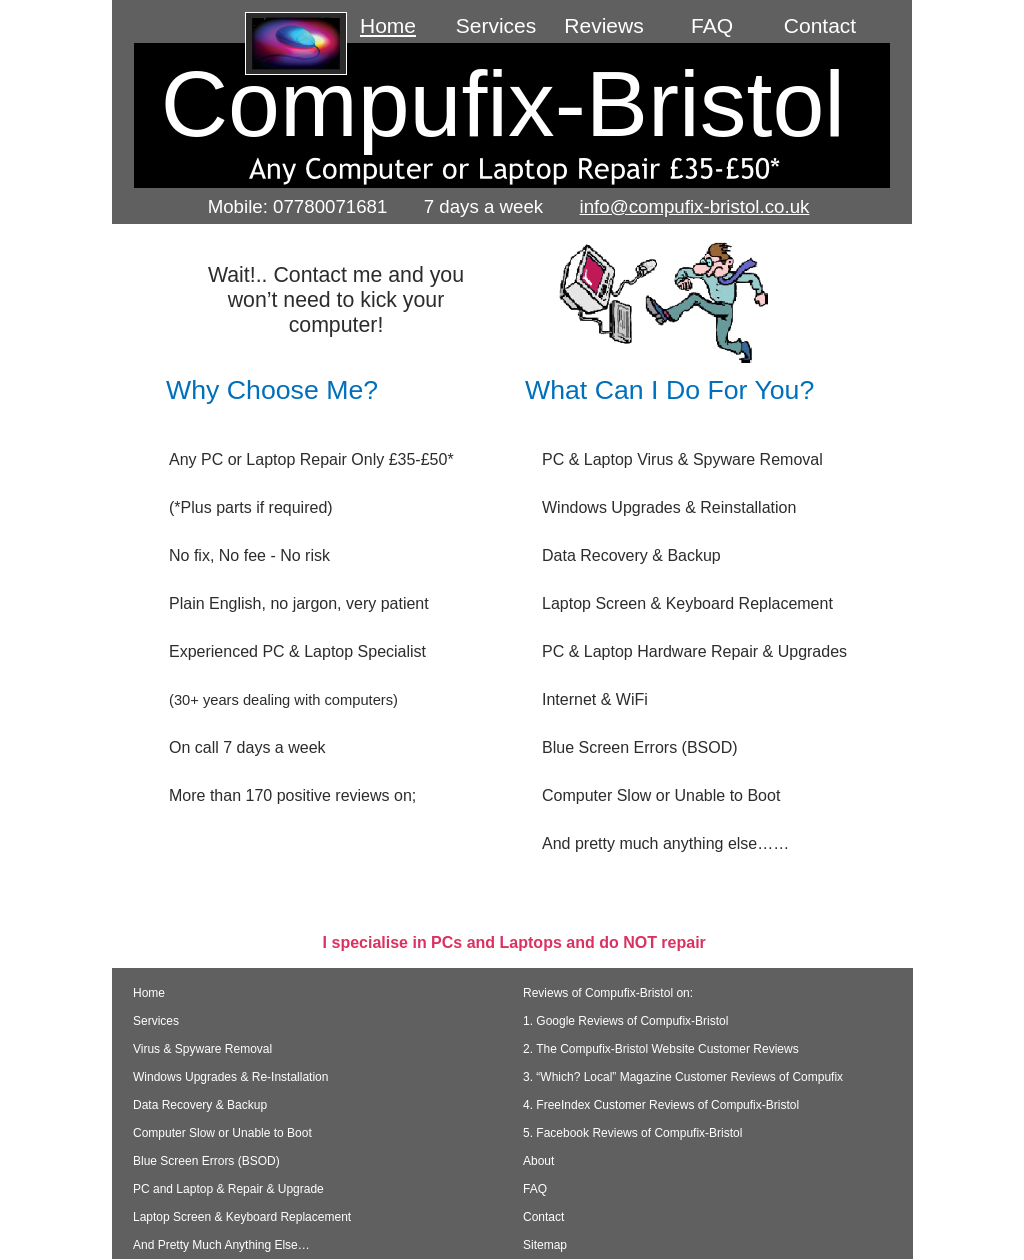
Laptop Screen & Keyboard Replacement (242, 1135)
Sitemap (545, 1163)
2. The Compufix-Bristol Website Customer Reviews (661, 967)
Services (156, 939)
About (555, 1079)
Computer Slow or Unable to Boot (222, 1051)
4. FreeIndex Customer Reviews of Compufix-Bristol (661, 1023)
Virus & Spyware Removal (202, 967)
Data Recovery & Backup (200, 1023)
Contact (543, 1135)
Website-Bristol (691, 1209)
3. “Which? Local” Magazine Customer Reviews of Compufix (683, 995)
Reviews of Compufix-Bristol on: (608, 911)
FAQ (535, 1107)
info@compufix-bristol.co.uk (695, 206)
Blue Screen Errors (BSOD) (206, 1079)
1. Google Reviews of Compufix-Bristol (625, 939)
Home (149, 911)
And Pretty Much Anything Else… (221, 1163)
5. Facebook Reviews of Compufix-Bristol (632, 1051)
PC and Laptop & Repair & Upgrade (228, 1107)
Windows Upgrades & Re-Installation (230, 995)
